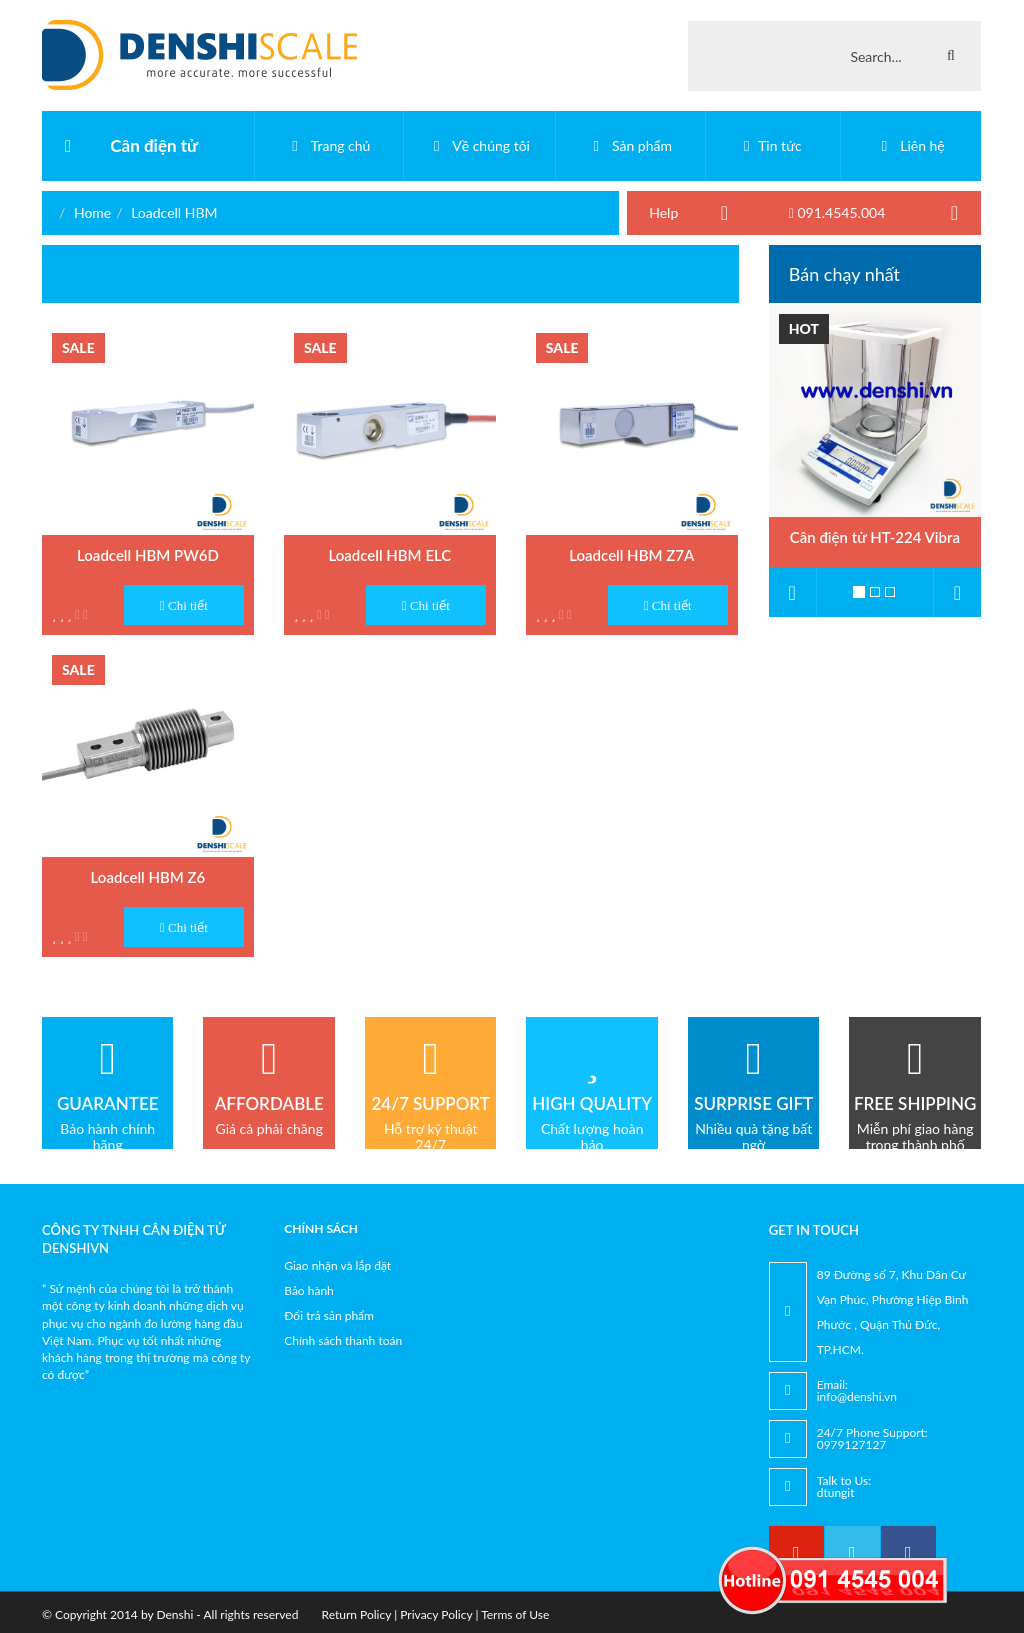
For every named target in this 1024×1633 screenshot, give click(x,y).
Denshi (174, 1614)
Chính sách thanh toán (343, 1340)
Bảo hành (309, 1290)
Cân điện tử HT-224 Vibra (875, 537)
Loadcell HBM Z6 (148, 877)
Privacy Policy (436, 1614)
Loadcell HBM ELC (389, 555)
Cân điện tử (154, 145)
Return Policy (357, 1614)
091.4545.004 (837, 212)
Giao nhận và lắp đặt (337, 1265)
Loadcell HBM (174, 212)
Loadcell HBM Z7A (631, 555)
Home (92, 212)
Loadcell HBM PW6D (148, 555)
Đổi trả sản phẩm (329, 1315)
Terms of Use (515, 1614)
